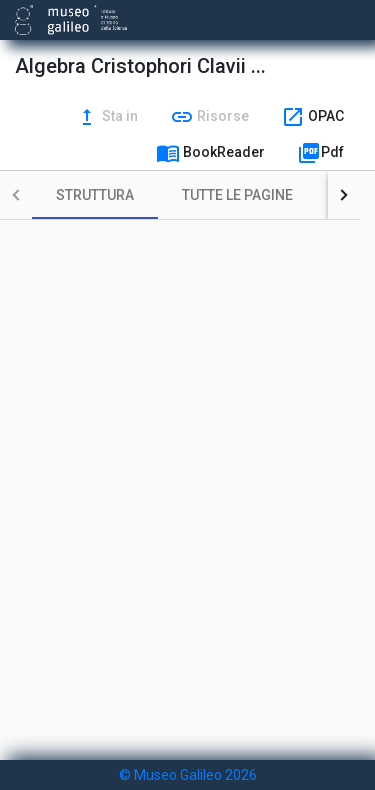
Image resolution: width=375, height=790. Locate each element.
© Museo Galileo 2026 (188, 775)
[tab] (95, 195)
